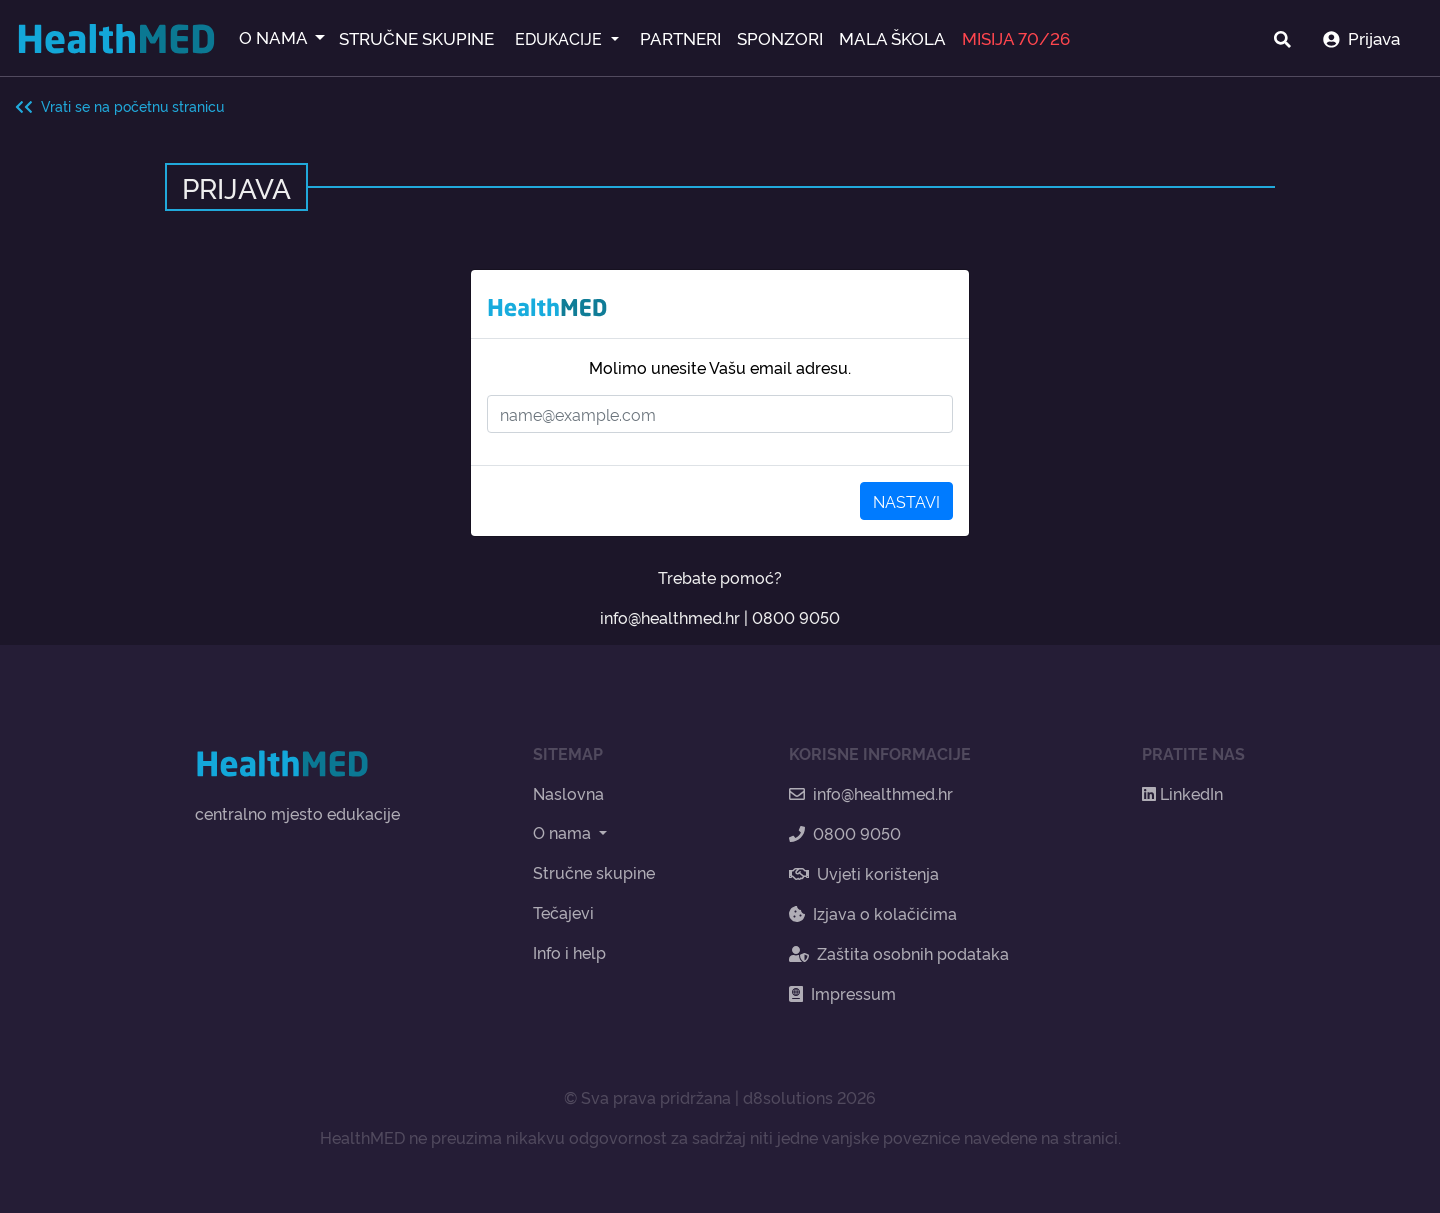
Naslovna (568, 793)
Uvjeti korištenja (864, 873)
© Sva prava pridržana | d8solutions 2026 (720, 1097)
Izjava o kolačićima (873, 913)
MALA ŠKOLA (892, 37)
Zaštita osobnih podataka (899, 953)
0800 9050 (796, 617)
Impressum (842, 993)
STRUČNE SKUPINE (416, 37)
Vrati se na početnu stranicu (119, 105)
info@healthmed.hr (670, 617)
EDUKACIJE (560, 38)
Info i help (569, 952)
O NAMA (275, 36)
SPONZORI (780, 37)
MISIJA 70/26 (1016, 37)
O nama (564, 832)
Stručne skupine (594, 872)
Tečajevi (563, 912)
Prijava (1361, 37)
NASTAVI (906, 501)
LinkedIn (1182, 793)
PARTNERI (680, 37)
